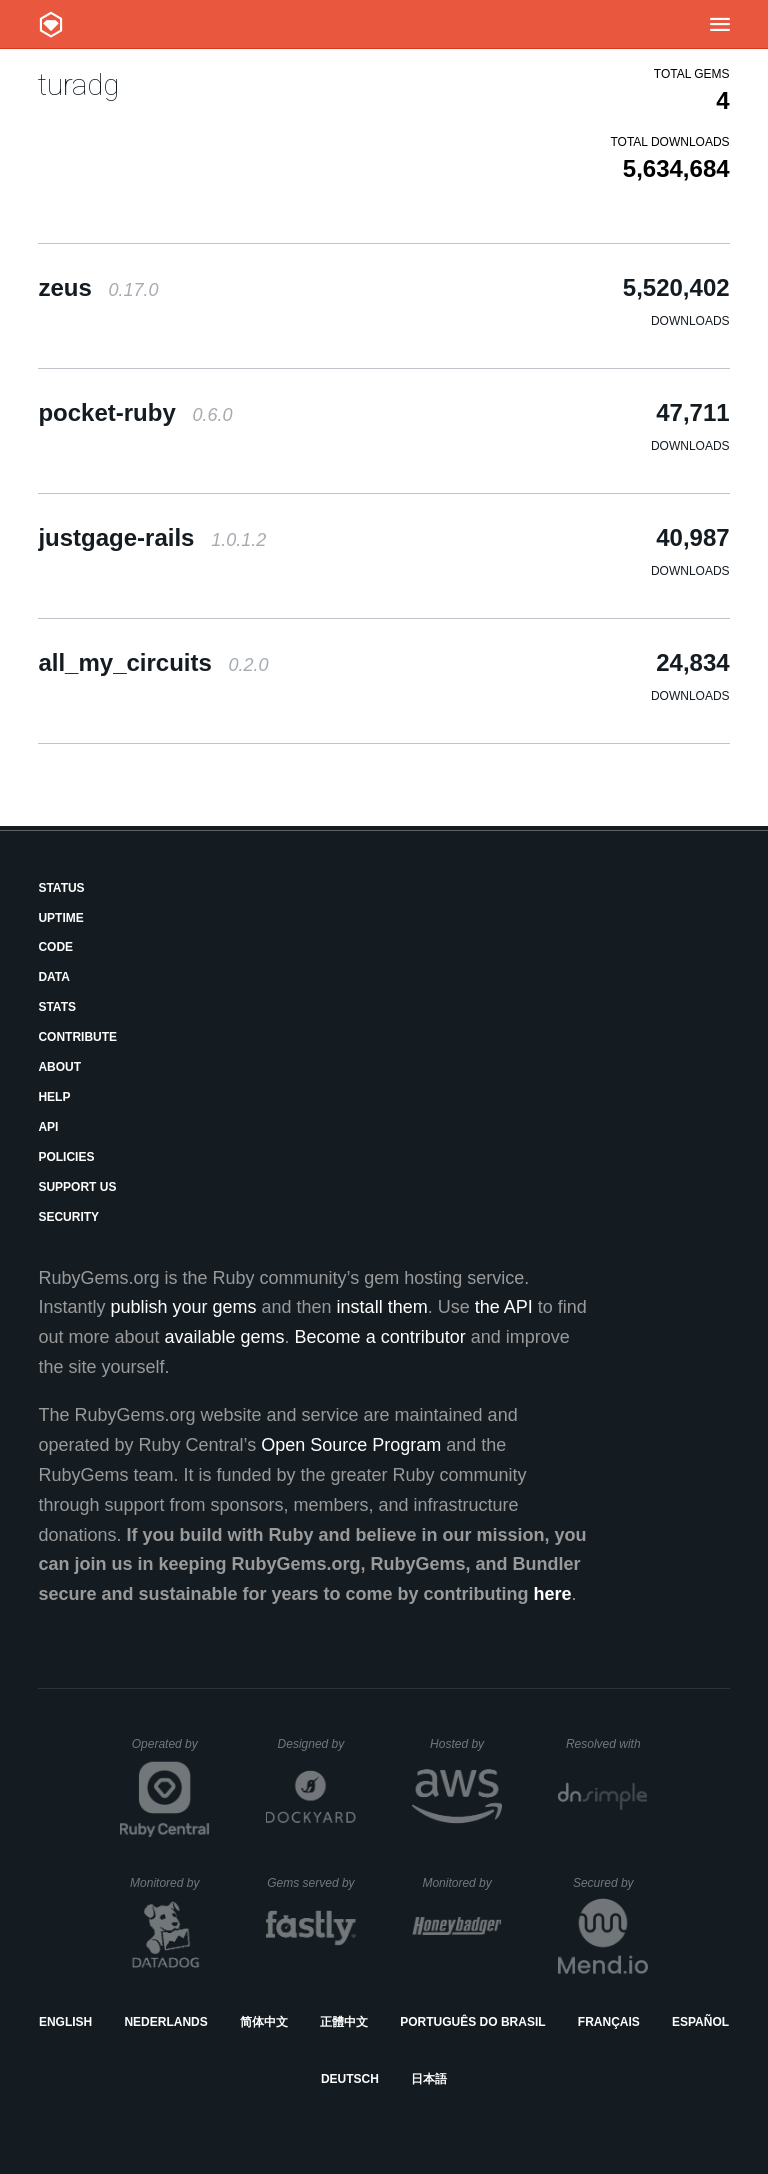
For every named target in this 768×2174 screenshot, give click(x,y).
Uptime (60, 918)
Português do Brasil (472, 2022)
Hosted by (466, 1744)
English (65, 2022)
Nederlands (165, 2022)
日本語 (429, 2079)
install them (382, 1307)
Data (54, 977)
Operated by (171, 1751)
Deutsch (350, 2079)
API (48, 1127)
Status (61, 888)
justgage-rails (152, 537)
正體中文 (344, 2022)
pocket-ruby (135, 412)
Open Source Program (351, 1445)
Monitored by (170, 1883)
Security (68, 1217)
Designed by (317, 1744)
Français (609, 2022)
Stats (57, 1007)
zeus (98, 287)
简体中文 (264, 2022)
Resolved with (607, 1744)
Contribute (77, 1037)
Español (700, 2022)
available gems (225, 1337)
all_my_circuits (153, 662)
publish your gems (183, 1307)
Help (54, 1097)
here (553, 1594)
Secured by (610, 1883)
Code (55, 947)
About (59, 1067)
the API (504, 1307)
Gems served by (311, 1883)
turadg (78, 84)
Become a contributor (380, 1337)
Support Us (77, 1187)
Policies (66, 1157)
